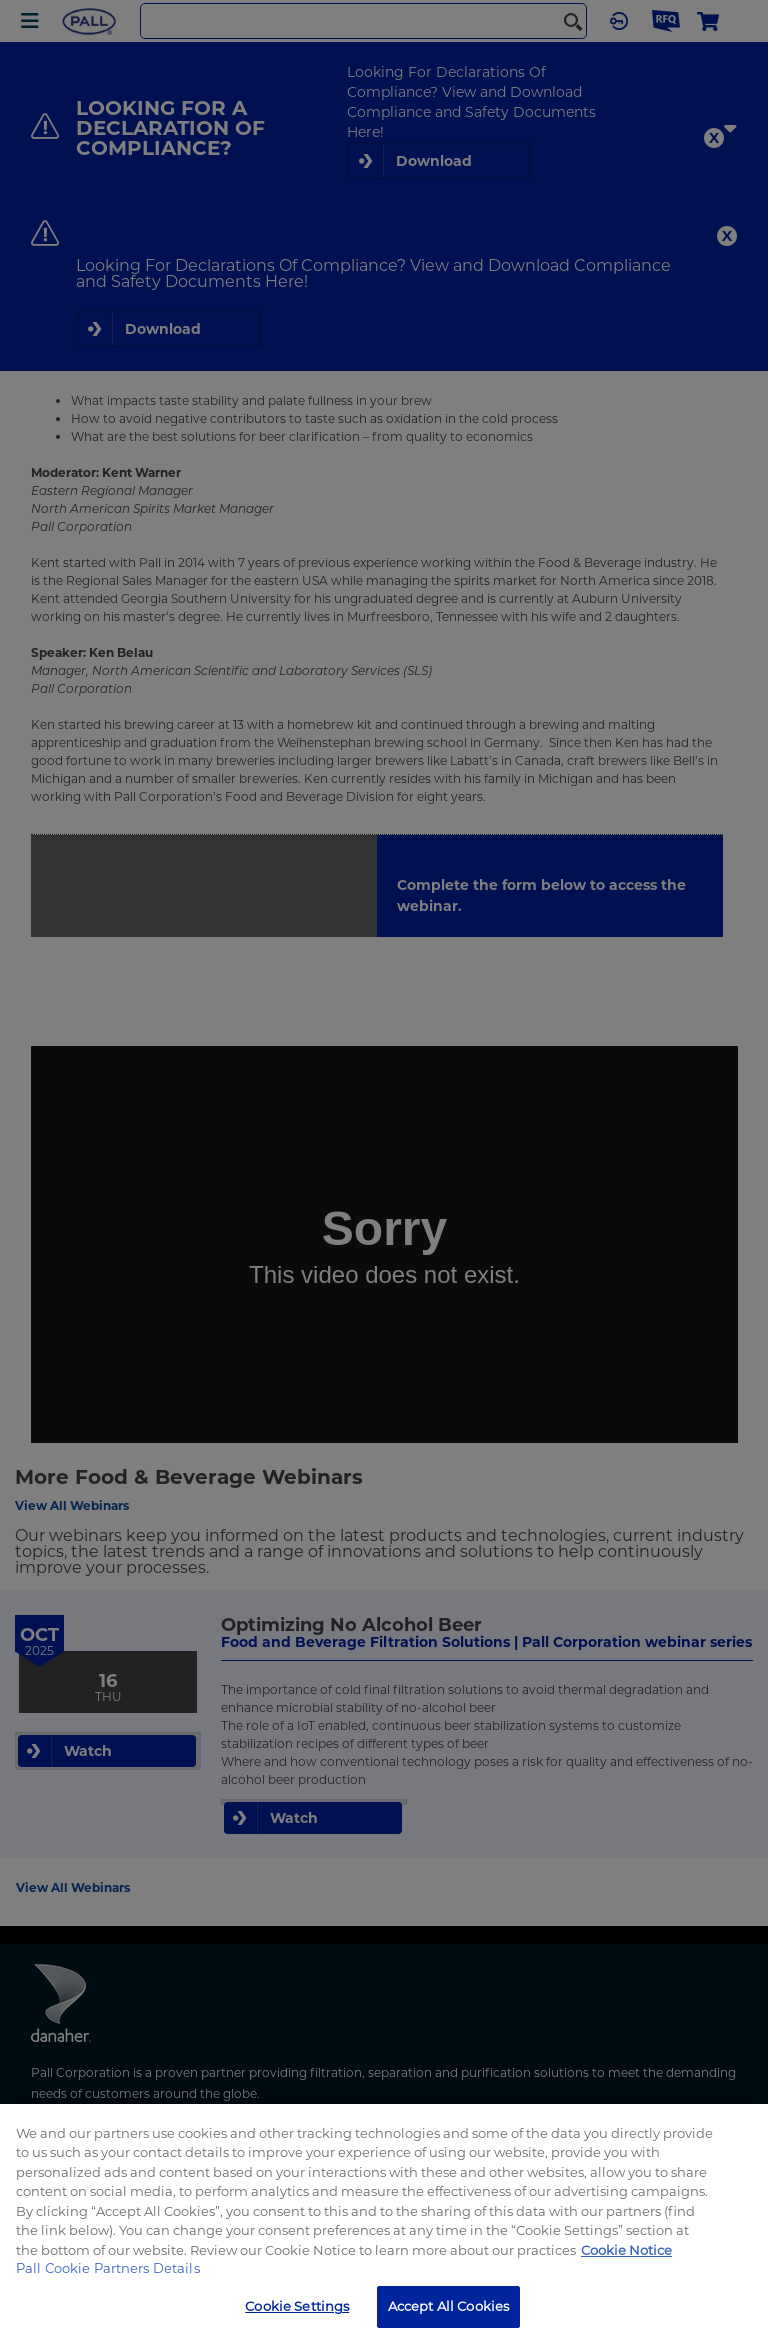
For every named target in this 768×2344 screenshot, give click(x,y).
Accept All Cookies (448, 2306)
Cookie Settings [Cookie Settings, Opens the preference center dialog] (297, 2306)
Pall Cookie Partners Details (108, 2268)
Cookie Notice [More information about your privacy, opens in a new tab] (626, 2250)
